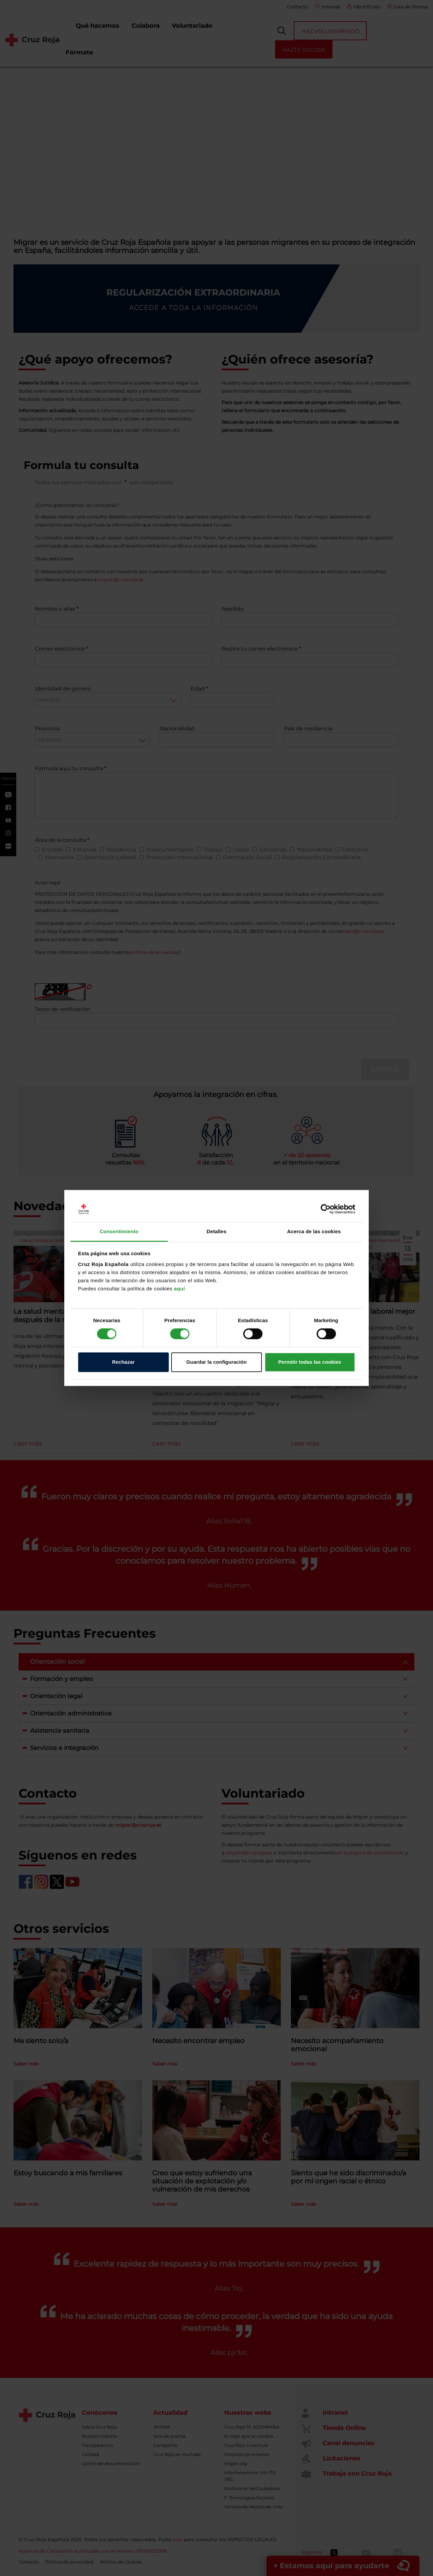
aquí (179, 1288)
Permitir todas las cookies (309, 1362)
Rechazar (123, 1362)
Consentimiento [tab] (119, 1231)
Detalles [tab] (216, 1231)
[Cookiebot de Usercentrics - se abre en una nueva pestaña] (325, 1209)
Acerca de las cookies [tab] (314, 1231)
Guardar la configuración (216, 1362)
